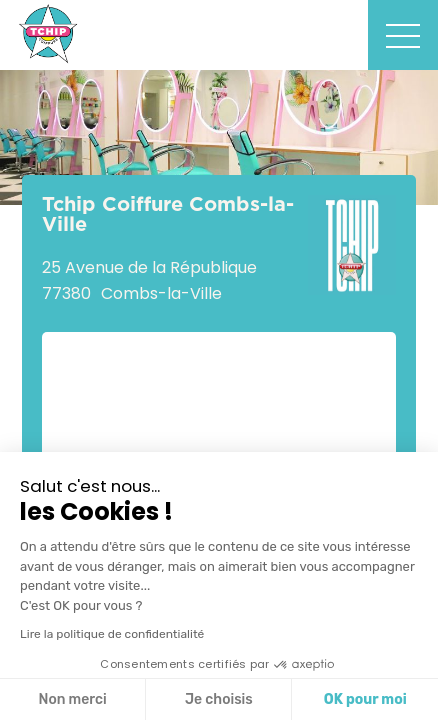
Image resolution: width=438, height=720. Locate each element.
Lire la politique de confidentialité (112, 634)
